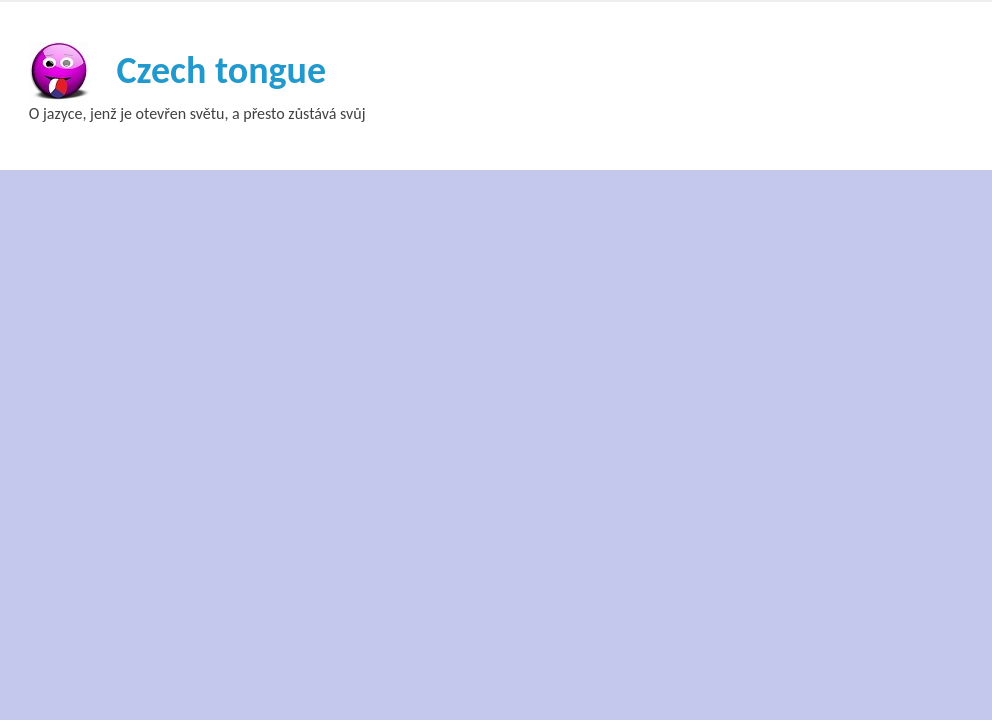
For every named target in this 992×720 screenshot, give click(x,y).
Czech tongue (221, 70)
